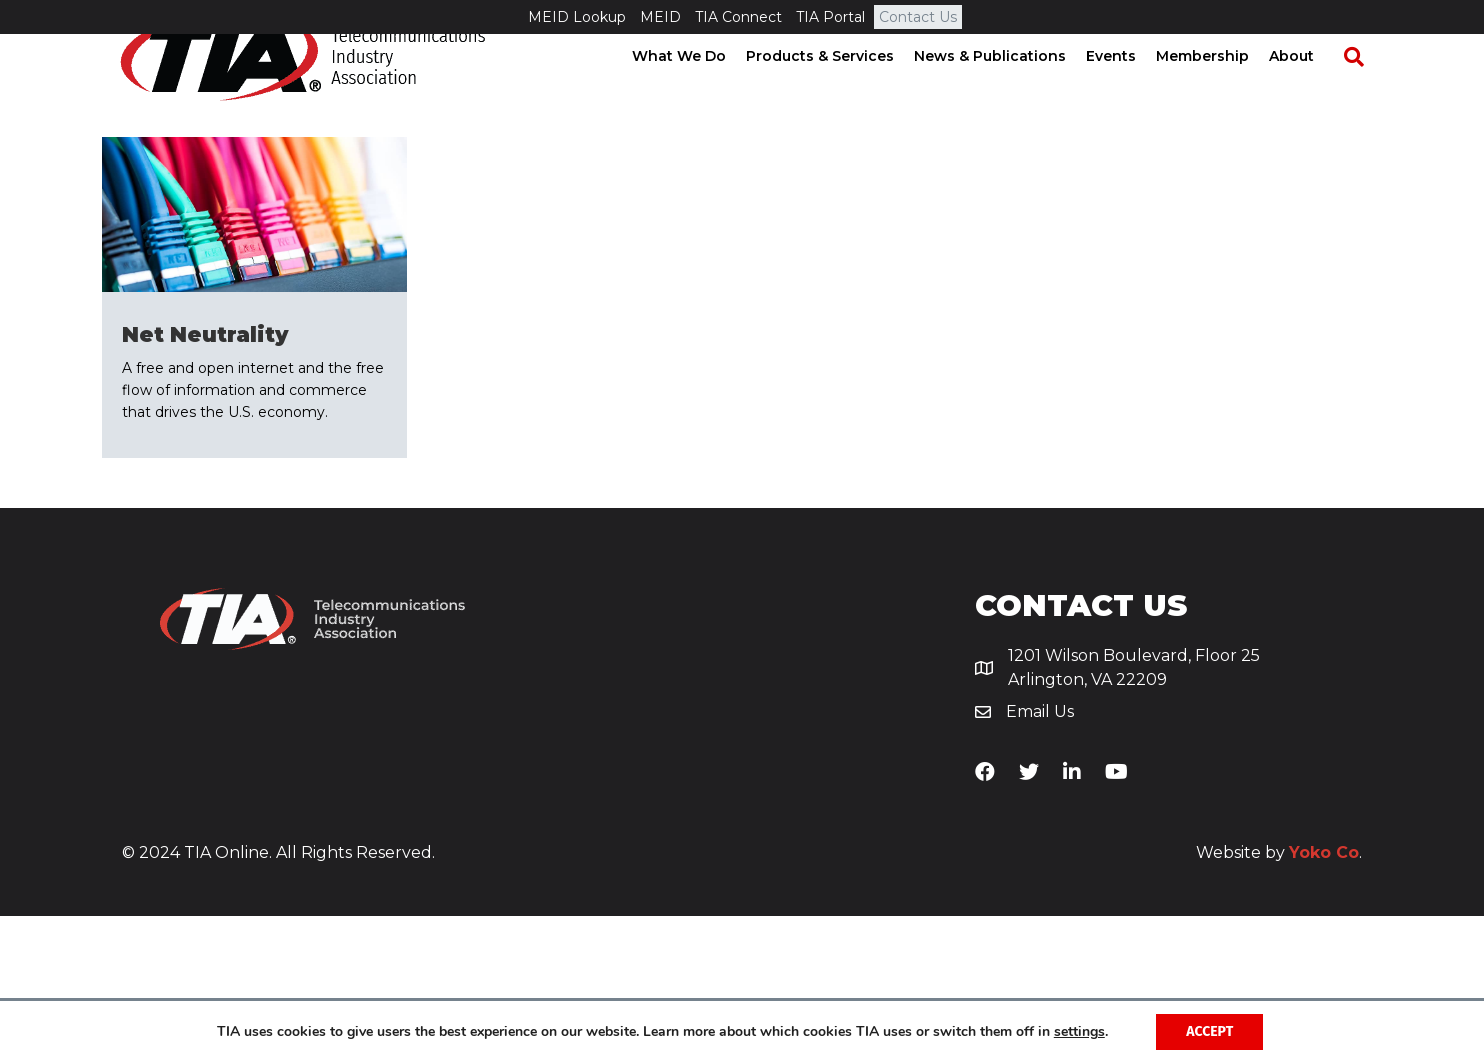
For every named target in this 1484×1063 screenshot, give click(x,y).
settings (1079, 1032)
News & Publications (1008, 90)
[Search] (1362, 91)
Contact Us (918, 17)
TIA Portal (830, 17)
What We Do (697, 90)
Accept (1209, 1031)
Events (1129, 90)
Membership (1220, 90)
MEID (660, 17)
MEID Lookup (577, 17)
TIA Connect (738, 17)
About (1309, 90)
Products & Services (838, 90)
